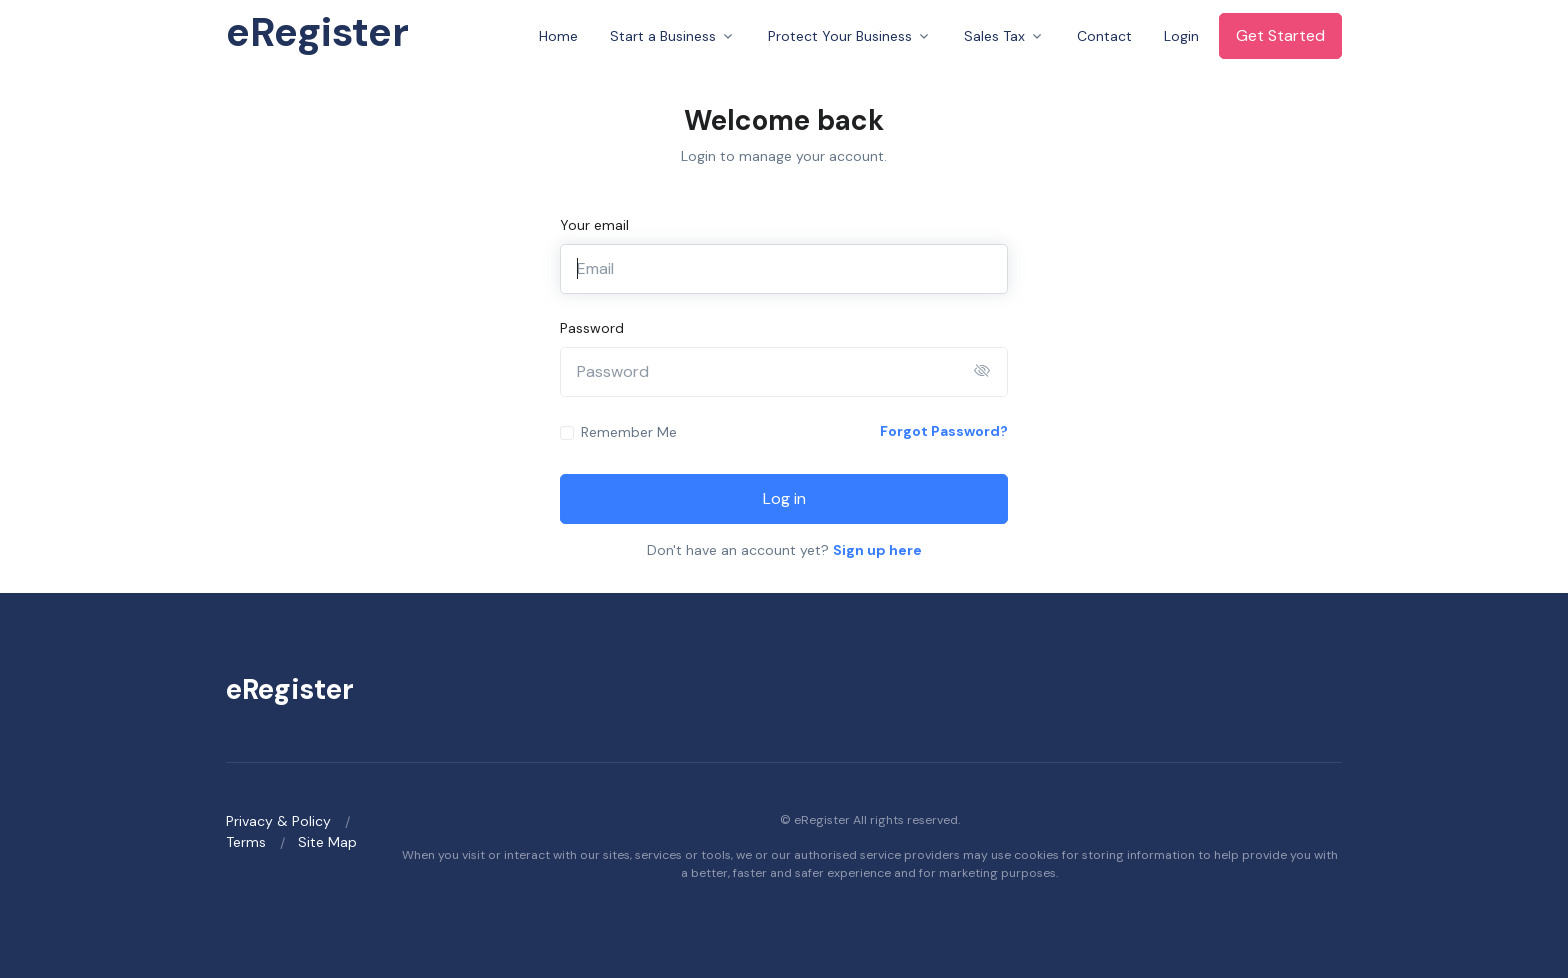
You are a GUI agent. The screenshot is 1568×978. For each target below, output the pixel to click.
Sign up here (877, 550)
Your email (594, 225)
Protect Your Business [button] (840, 36)
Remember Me (629, 432)
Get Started (1280, 35)
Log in (784, 498)
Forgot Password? (944, 431)
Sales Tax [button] (994, 36)
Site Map (327, 842)
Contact (1104, 36)
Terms (246, 842)
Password (592, 328)
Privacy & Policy (278, 821)
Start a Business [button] (663, 36)
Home (558, 36)
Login (1181, 36)
